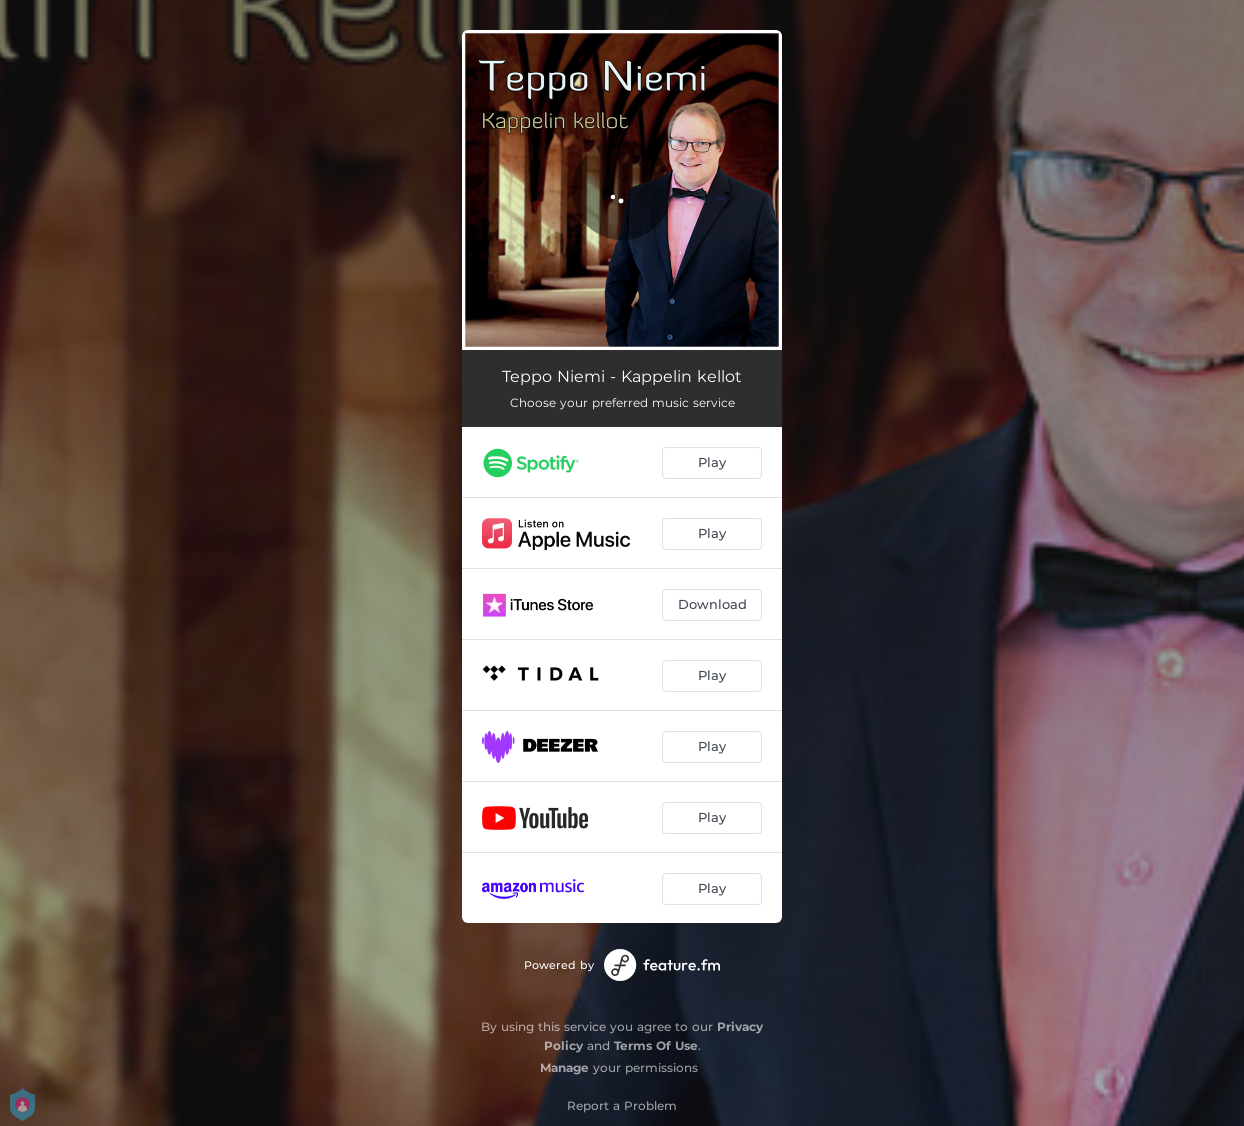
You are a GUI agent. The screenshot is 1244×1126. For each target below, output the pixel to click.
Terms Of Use (656, 1045)
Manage (564, 1067)
